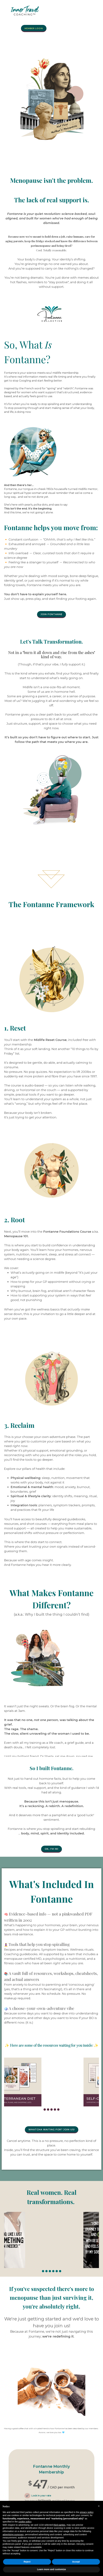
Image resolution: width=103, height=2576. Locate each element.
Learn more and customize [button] (51, 2569)
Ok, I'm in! (51, 1848)
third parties (59, 2525)
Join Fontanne (51, 614)
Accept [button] (76, 2561)
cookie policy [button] (24, 2521)
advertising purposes (13, 2534)
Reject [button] (27, 2561)
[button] (98, 2506)
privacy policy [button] (86, 2512)
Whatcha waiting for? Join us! (51, 2129)
